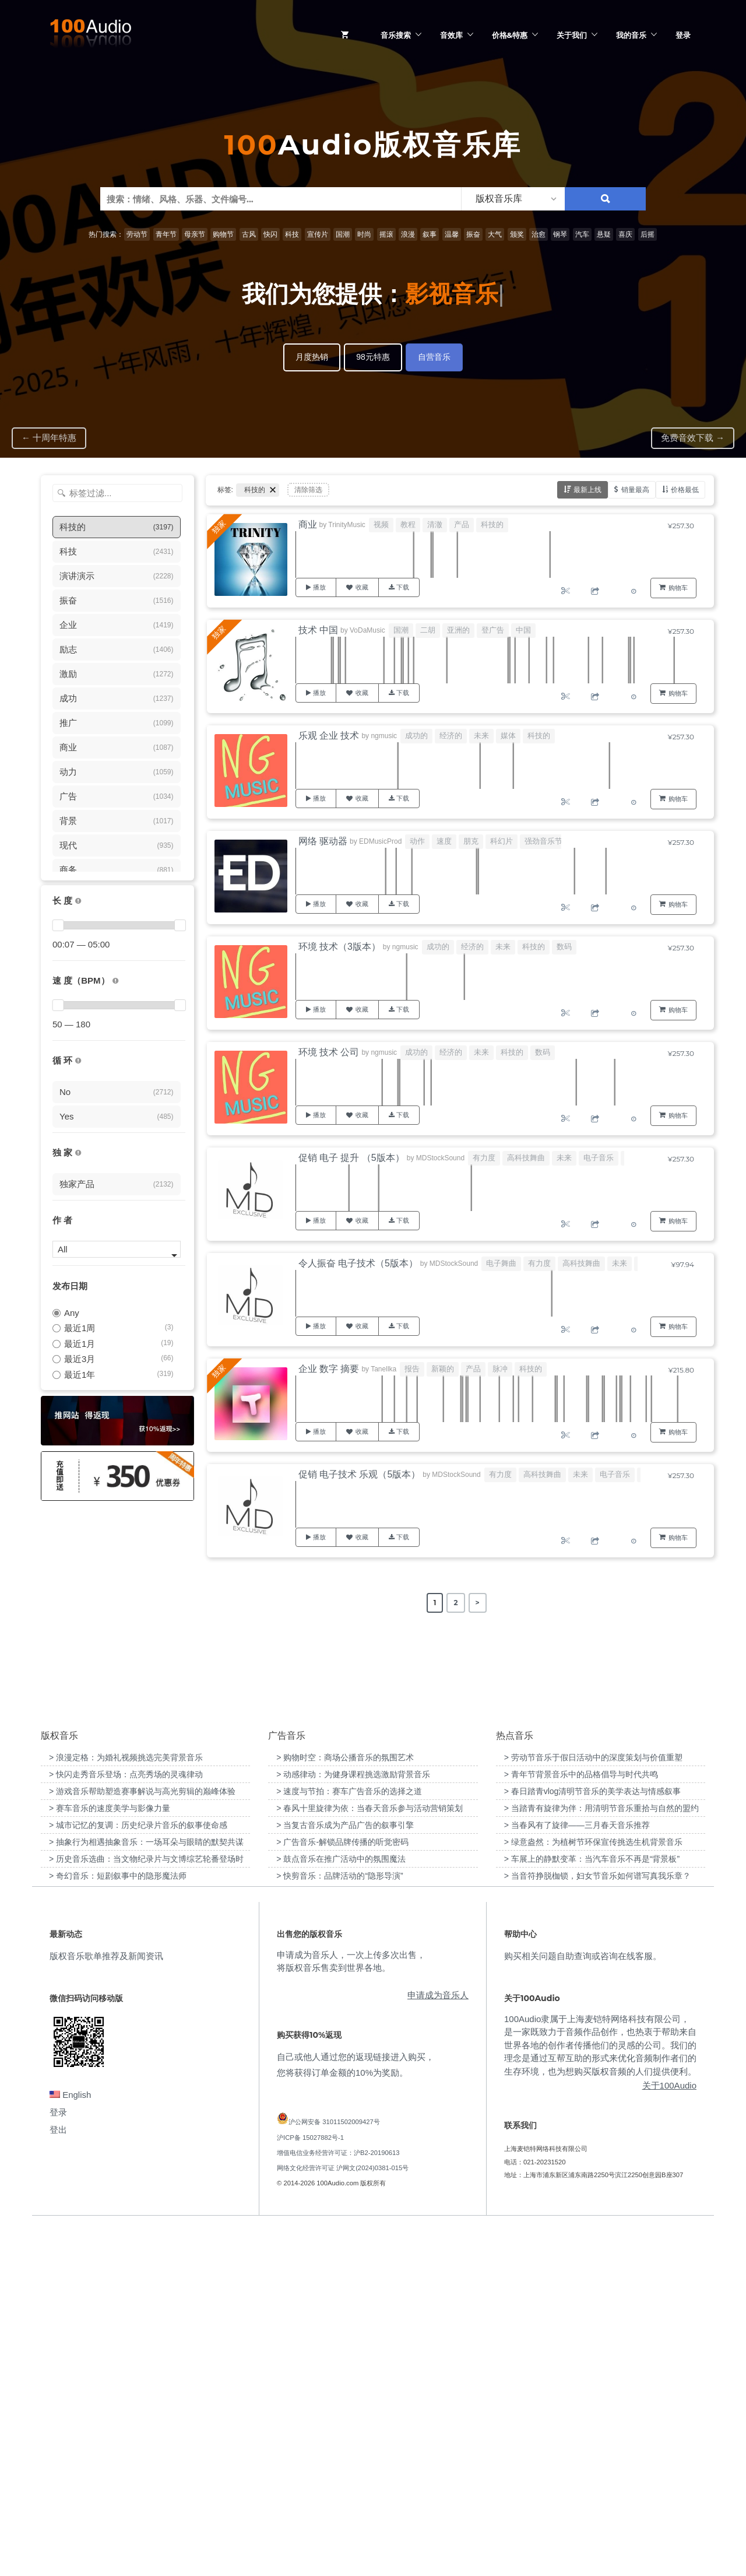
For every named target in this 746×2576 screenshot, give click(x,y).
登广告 (492, 630)
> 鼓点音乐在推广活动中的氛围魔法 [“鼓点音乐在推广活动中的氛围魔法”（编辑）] (341, 2208)
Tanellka (383, 1369)
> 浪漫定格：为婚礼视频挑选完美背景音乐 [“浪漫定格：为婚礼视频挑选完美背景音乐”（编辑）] (126, 2106)
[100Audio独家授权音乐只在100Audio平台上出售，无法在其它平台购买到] (78, 1153)
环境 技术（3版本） (339, 947)
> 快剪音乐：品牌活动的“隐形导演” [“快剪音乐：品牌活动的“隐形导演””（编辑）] (339, 2225)
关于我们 (572, 35)
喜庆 (625, 234)
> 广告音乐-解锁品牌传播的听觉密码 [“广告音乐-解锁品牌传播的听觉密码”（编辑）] (342, 2191)
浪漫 (408, 234)
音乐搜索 (396, 35)
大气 (495, 234)
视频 (381, 524)
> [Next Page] (478, 1602)
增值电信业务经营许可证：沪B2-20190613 (338, 2501)
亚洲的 (458, 630)
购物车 (678, 588)
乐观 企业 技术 (329, 735)
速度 (444, 841)
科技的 (492, 524)
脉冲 (500, 1368)
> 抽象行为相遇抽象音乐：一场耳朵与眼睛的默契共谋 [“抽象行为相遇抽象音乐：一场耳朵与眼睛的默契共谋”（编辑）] (146, 2191)
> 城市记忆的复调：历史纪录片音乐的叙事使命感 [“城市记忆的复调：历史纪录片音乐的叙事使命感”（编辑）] (138, 2174)
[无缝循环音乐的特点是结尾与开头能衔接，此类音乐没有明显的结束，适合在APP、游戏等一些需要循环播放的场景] (78, 1061)
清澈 (434, 524)
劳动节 (136, 234)
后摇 (647, 234)
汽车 (582, 234)
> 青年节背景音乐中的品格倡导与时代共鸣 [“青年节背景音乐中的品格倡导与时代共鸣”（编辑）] (581, 2123)
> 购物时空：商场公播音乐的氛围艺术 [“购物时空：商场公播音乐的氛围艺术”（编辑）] (345, 2106)
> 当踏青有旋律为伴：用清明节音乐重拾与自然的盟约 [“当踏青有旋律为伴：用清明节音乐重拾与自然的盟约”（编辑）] (601, 2157)
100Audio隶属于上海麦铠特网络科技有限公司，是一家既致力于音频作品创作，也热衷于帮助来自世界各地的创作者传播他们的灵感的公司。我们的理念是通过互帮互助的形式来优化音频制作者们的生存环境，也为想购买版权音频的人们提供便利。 (600, 2394)
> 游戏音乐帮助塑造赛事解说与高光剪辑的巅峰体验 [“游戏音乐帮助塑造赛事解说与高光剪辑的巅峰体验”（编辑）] (142, 2140)
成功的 (416, 735)
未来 (481, 735)
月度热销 (311, 357)
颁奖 (517, 234)
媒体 (508, 735)
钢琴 (560, 234)
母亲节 (194, 234)
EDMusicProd (380, 841)
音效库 (451, 35)
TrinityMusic (346, 525)
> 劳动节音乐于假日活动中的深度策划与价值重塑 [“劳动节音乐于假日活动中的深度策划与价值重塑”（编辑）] (593, 2106)
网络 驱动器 (322, 841)
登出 (58, 2479)
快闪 (270, 234)
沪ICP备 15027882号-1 (310, 2486)
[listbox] (513, 198)
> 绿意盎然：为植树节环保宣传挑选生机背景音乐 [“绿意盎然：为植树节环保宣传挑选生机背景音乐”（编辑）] (593, 2191)
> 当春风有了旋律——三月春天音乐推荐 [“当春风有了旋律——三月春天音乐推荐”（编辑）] (577, 2174)
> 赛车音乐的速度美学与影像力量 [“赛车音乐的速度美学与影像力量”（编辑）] (109, 2157)
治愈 (539, 234)
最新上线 (587, 489)
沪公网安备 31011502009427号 (334, 2471)
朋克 (470, 841)
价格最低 (685, 489)
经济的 (450, 735)
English (70, 2444)
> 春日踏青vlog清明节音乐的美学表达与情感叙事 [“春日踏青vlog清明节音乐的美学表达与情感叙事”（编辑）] (592, 2140)
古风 (249, 234)
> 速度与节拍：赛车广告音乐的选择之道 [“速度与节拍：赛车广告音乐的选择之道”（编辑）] (349, 2140)
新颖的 (442, 1368)
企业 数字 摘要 (329, 1369)
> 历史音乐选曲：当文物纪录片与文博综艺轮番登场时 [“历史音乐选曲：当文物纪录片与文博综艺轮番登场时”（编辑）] (146, 2208)
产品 (461, 524)
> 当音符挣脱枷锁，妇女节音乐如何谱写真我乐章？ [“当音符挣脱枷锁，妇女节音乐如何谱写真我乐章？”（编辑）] (597, 2225)
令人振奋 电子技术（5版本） (358, 1263)
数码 (564, 946)
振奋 (473, 234)
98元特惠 (373, 357)
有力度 (484, 1157)
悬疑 (604, 234)
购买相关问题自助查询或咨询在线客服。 (582, 2305)
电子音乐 (598, 1157)
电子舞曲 (501, 1263)
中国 (523, 630)
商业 (307, 524)
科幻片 (501, 841)
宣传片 (317, 234)
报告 (412, 1368)
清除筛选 (308, 490)
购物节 (223, 234)
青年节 (166, 234)
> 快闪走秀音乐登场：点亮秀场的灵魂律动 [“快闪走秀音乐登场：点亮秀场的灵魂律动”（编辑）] (126, 2123)
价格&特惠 (509, 35)
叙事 (430, 234)
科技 (292, 234)
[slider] (58, 925)
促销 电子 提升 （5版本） (351, 1158)
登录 (683, 35)
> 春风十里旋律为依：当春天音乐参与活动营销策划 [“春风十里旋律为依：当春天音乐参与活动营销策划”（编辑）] (369, 2157)
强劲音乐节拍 (547, 841)
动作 (417, 841)
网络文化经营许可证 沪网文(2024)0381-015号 (343, 2517)
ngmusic (384, 736)
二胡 (427, 630)
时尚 (364, 234)
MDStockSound (440, 1158)
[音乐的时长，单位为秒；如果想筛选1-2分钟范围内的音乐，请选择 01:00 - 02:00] (78, 901)
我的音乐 (631, 35)
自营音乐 (434, 357)
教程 (408, 524)
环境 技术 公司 (329, 1052)
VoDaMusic (367, 630)
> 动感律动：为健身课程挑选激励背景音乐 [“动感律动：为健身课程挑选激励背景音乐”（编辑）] (353, 2123)
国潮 (343, 234)
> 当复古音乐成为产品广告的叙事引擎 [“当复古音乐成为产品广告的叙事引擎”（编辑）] (345, 2174)
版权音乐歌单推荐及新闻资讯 (106, 2305)
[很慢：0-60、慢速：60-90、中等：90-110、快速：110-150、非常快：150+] (115, 981)
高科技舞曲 (526, 1157)
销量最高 (635, 489)
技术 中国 (318, 630)
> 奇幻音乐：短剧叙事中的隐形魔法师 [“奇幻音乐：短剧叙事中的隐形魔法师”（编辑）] (117, 2225)
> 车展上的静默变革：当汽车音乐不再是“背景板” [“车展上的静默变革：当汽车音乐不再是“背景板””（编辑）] (592, 2208)
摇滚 (386, 234)
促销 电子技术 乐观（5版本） (359, 1474)
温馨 (452, 234)
